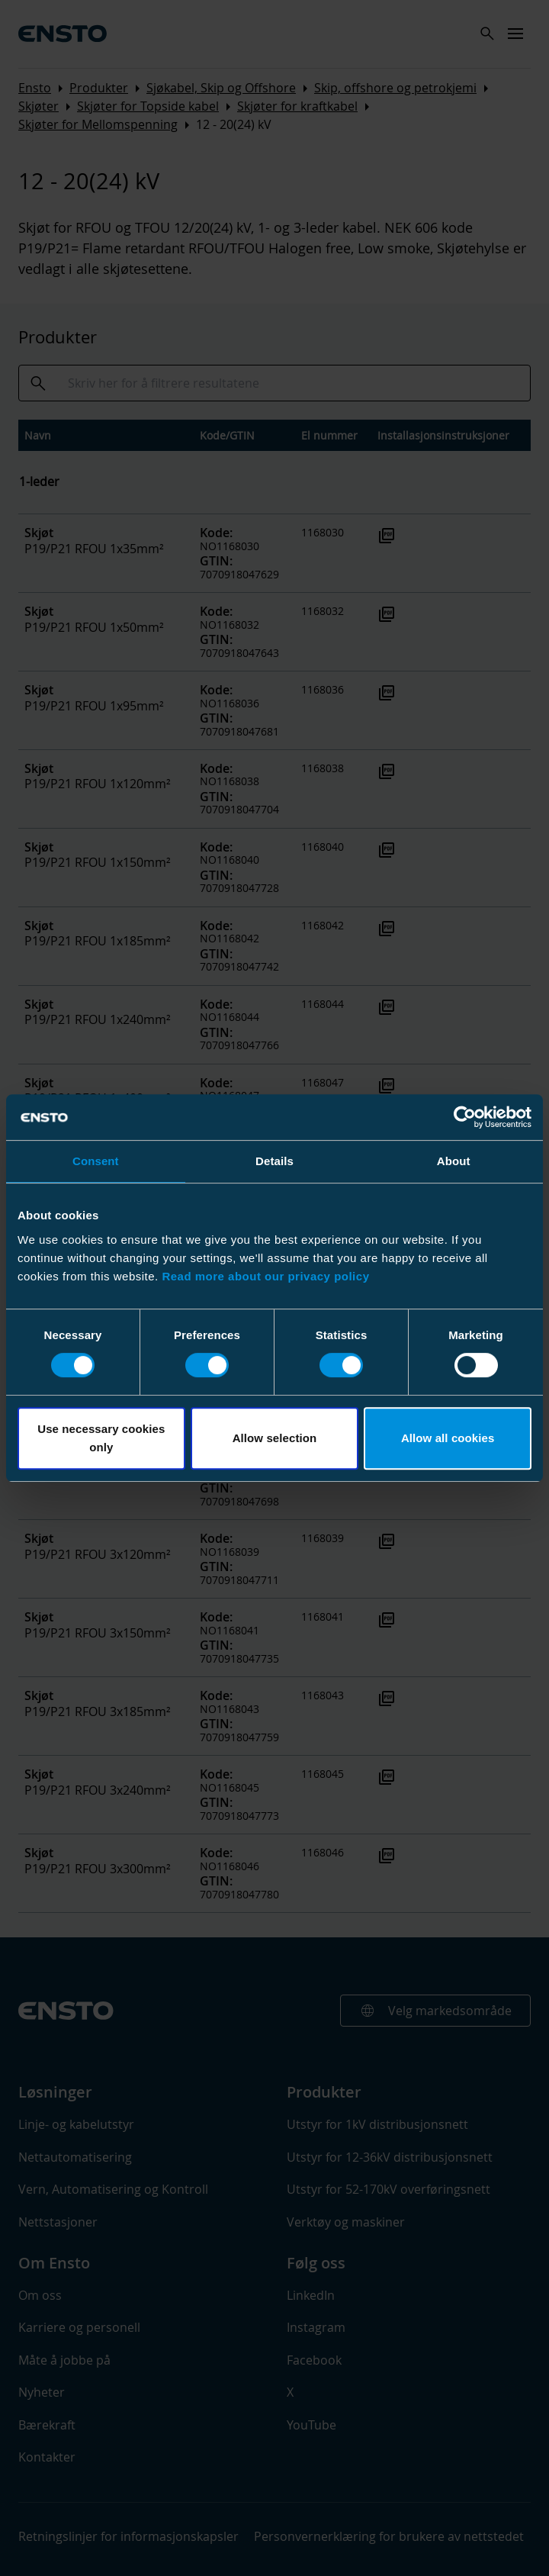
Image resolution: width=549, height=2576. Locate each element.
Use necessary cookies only (101, 1438)
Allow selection (275, 1437)
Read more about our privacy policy (265, 1276)
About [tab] (453, 1160)
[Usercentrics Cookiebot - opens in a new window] (464, 1117)
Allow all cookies (448, 1437)
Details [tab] (274, 1160)
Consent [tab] (95, 1160)
